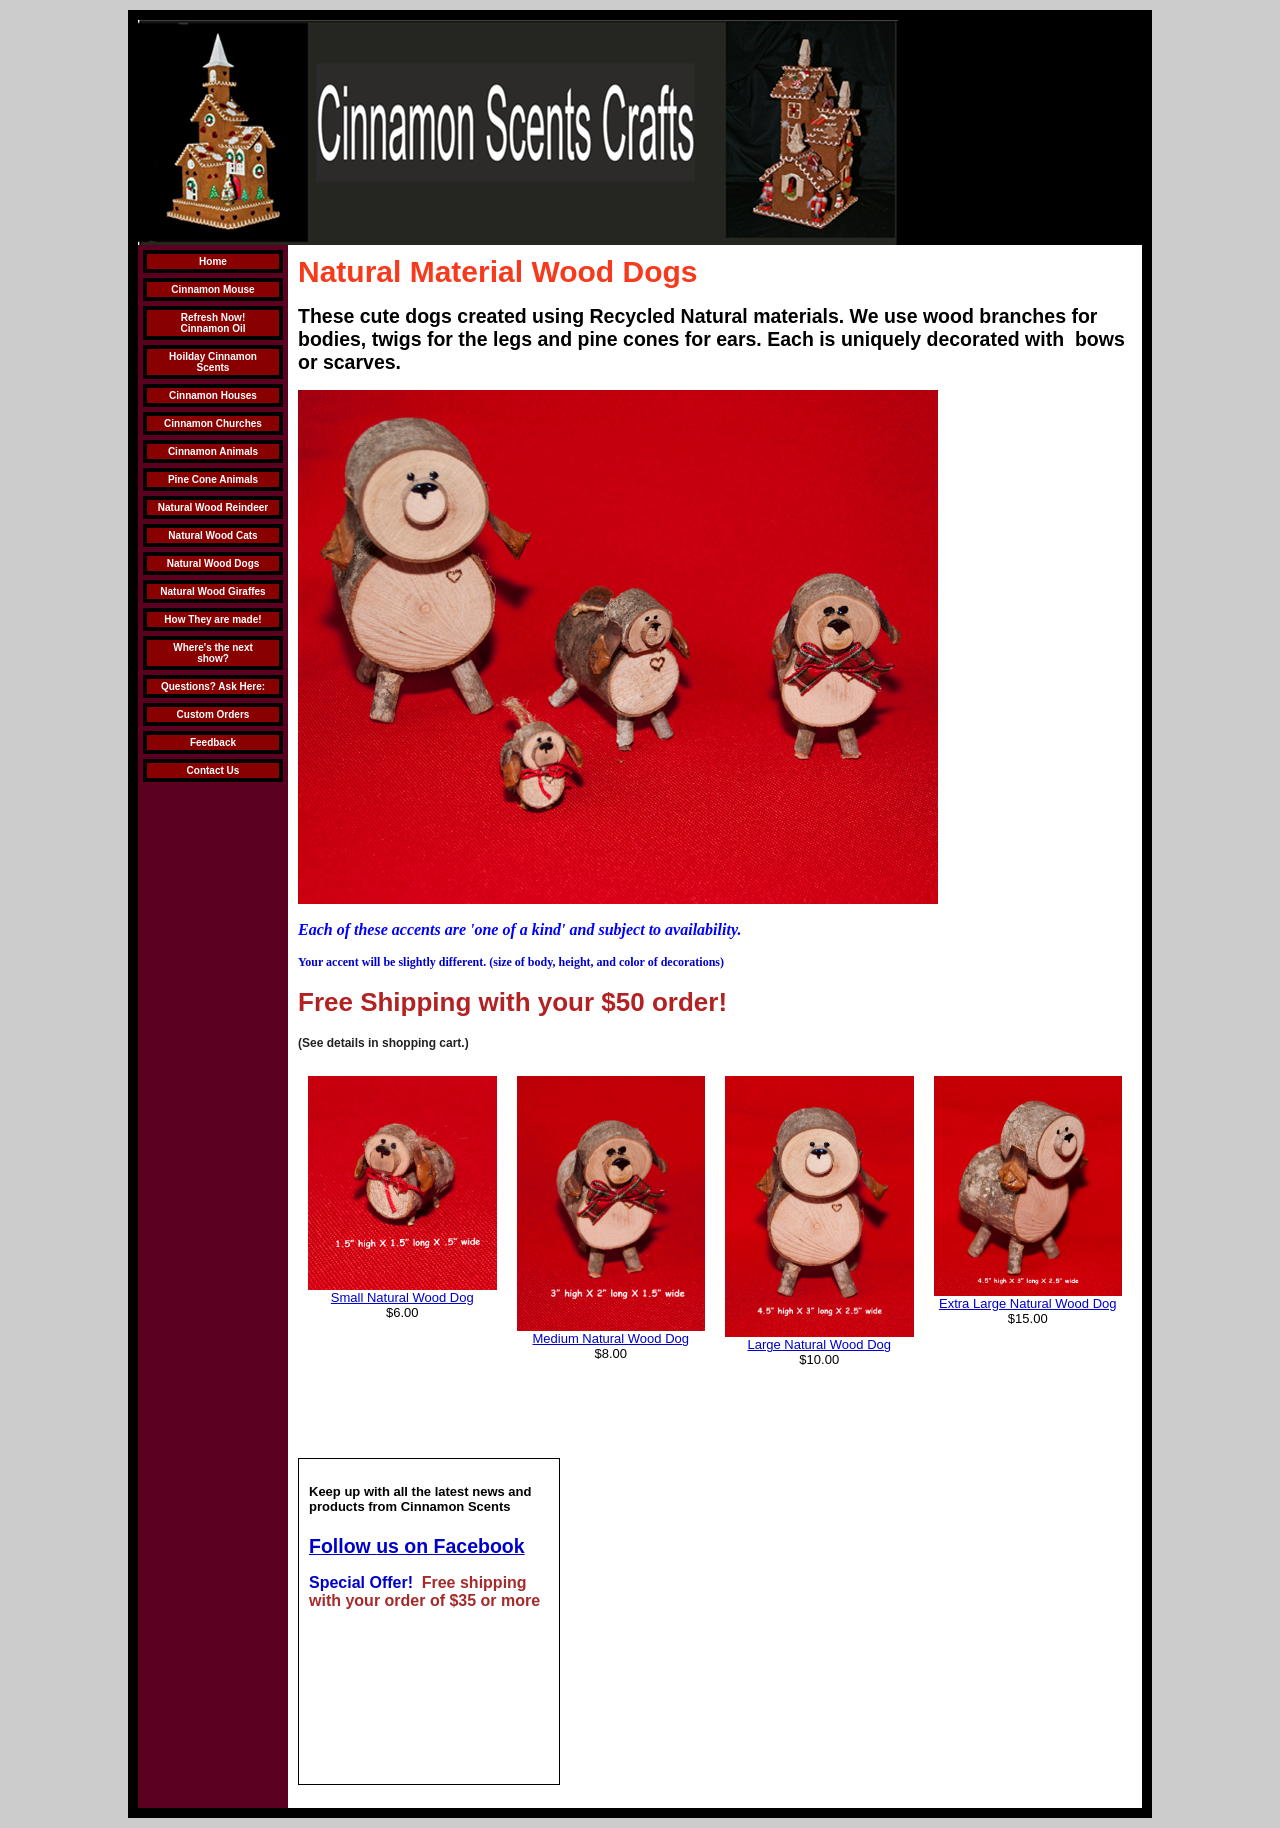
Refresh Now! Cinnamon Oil (213, 323)
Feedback (213, 742)
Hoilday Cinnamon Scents (213, 362)
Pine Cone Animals (213, 479)
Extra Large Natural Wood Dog (1028, 1303)
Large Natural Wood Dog (819, 1344)
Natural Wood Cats (212, 535)
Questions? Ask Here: (213, 686)
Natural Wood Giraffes (212, 591)
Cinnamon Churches (213, 423)
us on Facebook (450, 1546)
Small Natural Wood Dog (402, 1297)
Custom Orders (213, 714)
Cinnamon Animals (213, 451)
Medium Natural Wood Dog (610, 1338)
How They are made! (212, 619)
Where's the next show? (213, 653)
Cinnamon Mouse (212, 289)
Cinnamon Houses (213, 395)
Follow (342, 1546)
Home (213, 261)
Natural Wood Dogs (213, 563)
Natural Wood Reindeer (213, 507)
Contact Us (213, 770)
